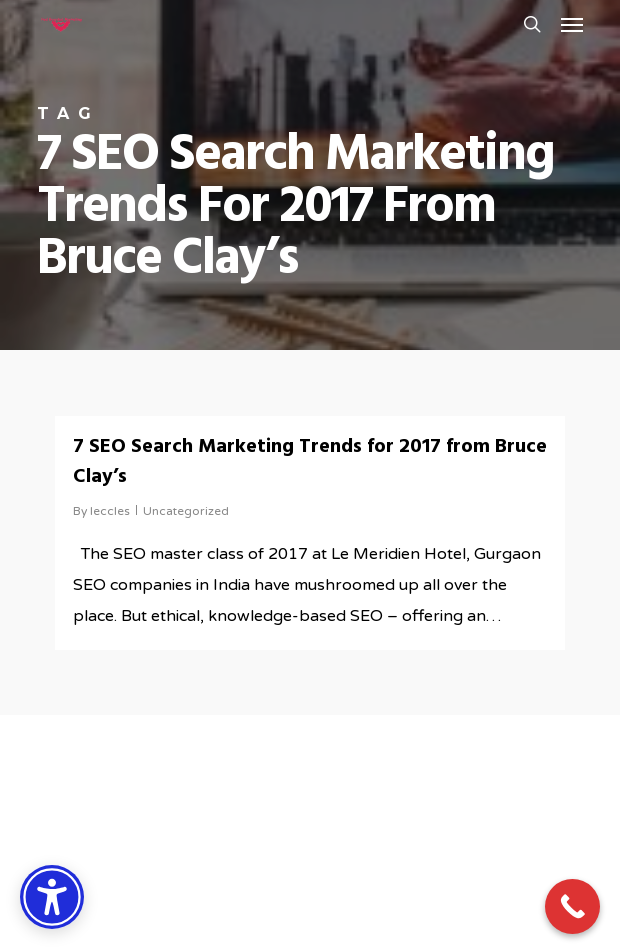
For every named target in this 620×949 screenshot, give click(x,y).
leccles (110, 511)
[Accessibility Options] (52, 897)
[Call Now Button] (572, 906)
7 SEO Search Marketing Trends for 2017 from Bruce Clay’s (310, 462)
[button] (572, 24)
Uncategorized (186, 511)
